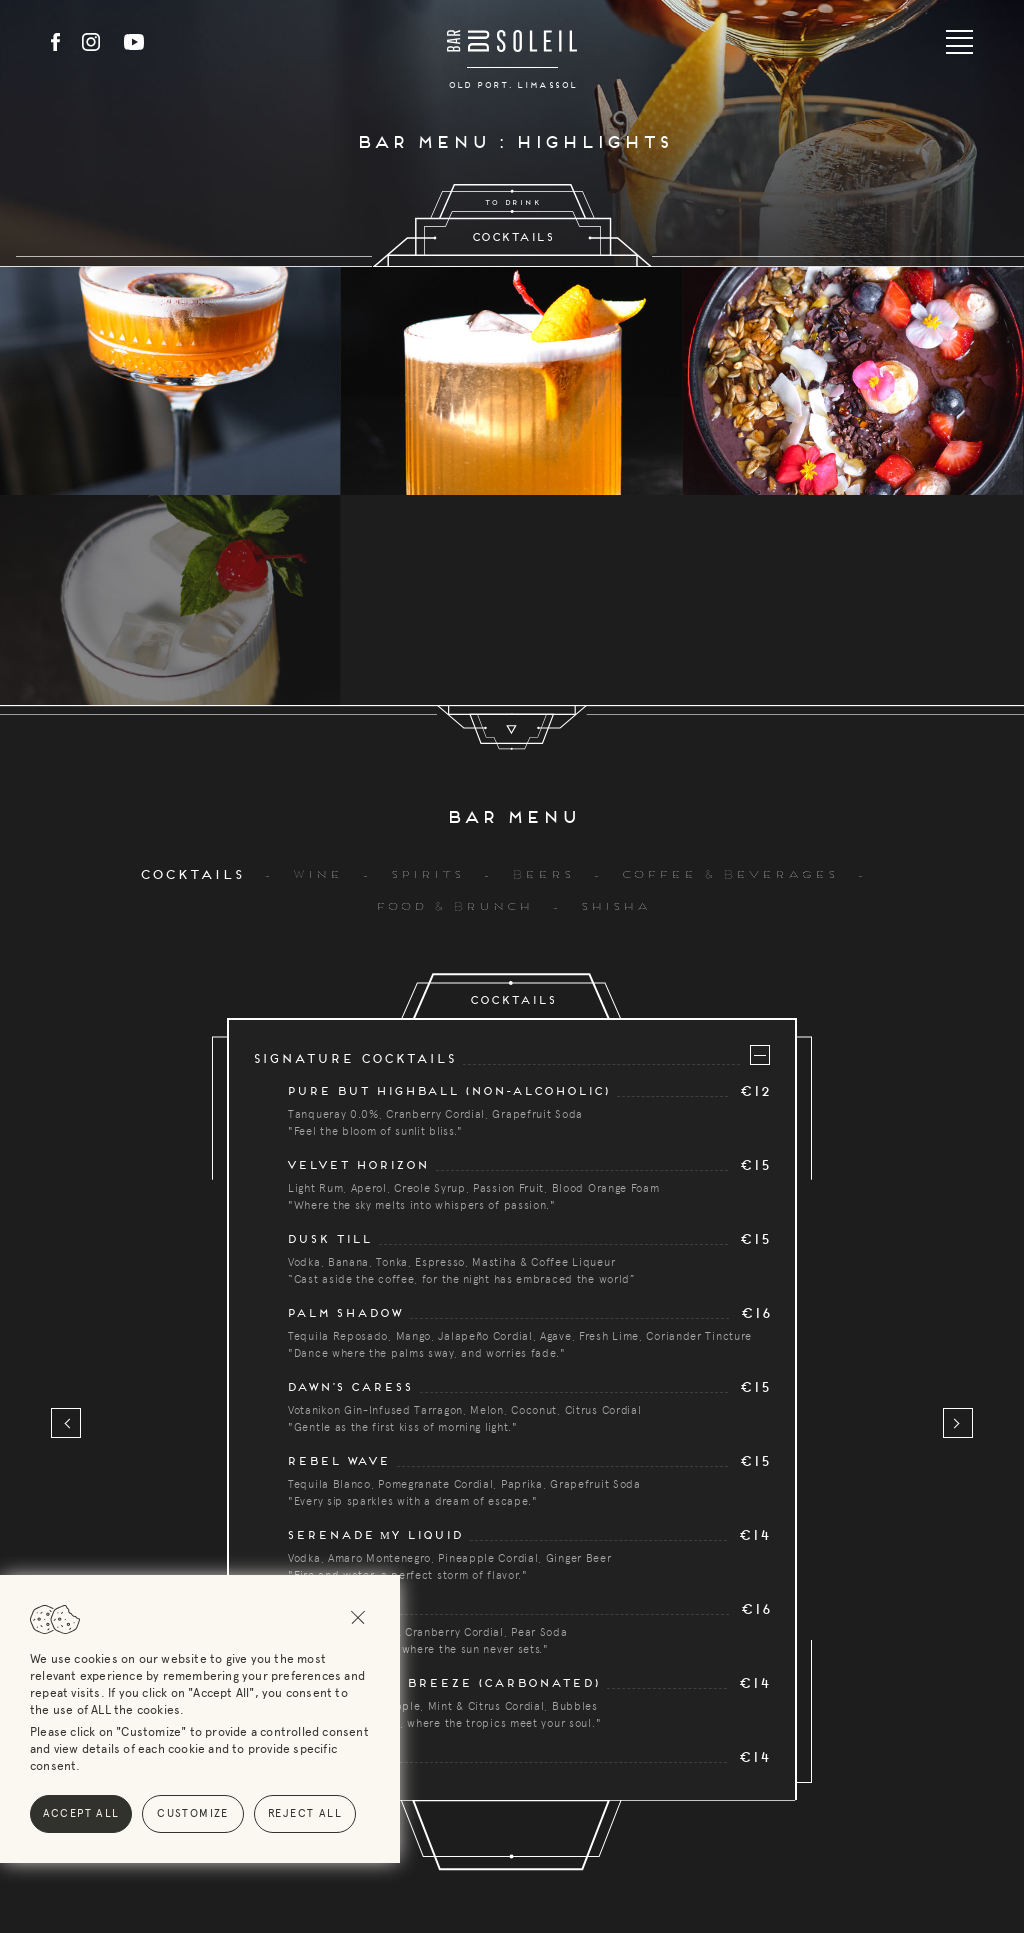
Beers (541, 665)
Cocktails (191, 665)
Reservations (354, 1836)
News (666, 1836)
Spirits (425, 665)
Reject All (222, 1813)
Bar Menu (479, 1836)
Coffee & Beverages (728, 665)
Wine (316, 665)
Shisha (614, 697)
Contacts (762, 1836)
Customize (110, 1813)
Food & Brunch (452, 697)
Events (580, 1836)
